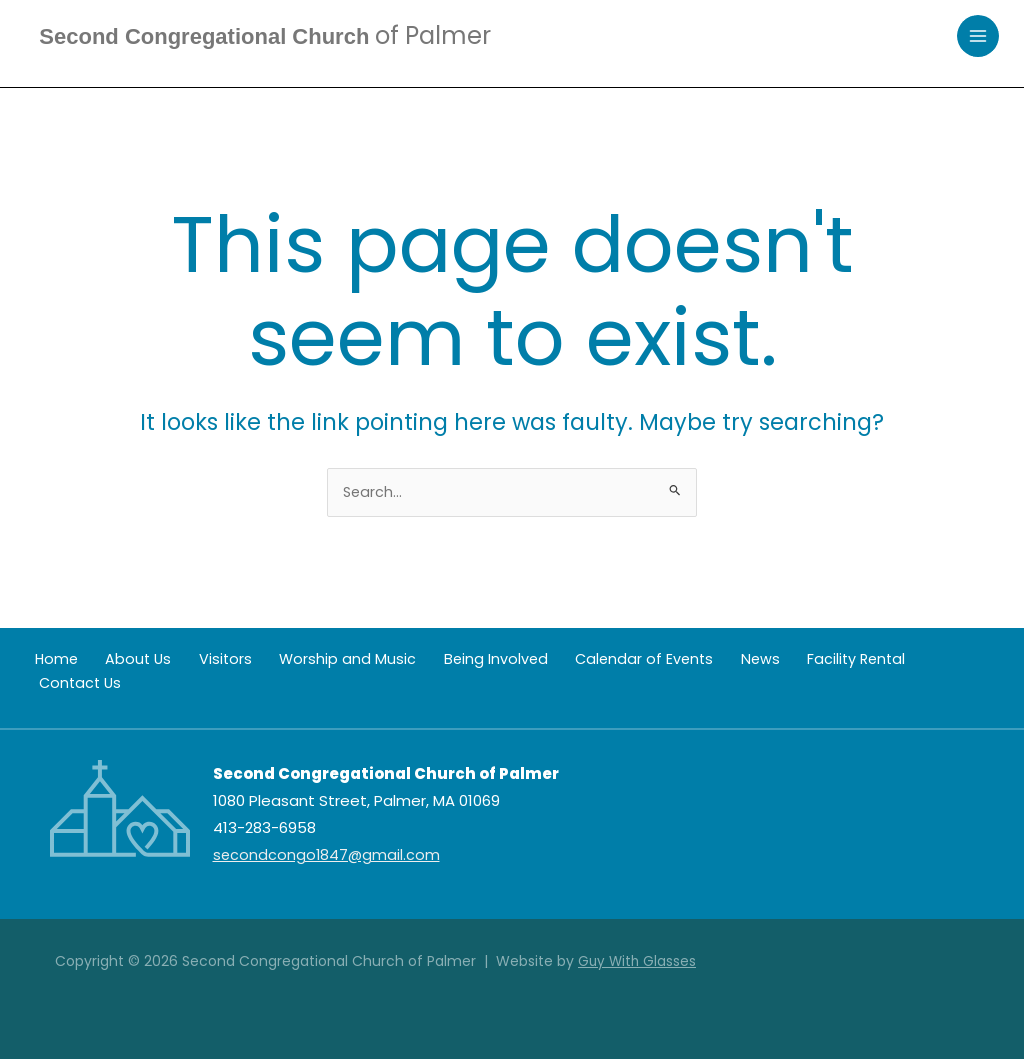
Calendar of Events (582, 660)
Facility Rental (774, 660)
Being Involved (443, 660)
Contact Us (883, 660)
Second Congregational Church (281, 36)
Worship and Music (306, 660)
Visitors (195, 660)
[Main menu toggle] (978, 37)
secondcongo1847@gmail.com (328, 855)
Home (47, 660)
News (688, 660)
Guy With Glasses (638, 961)
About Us (119, 660)
